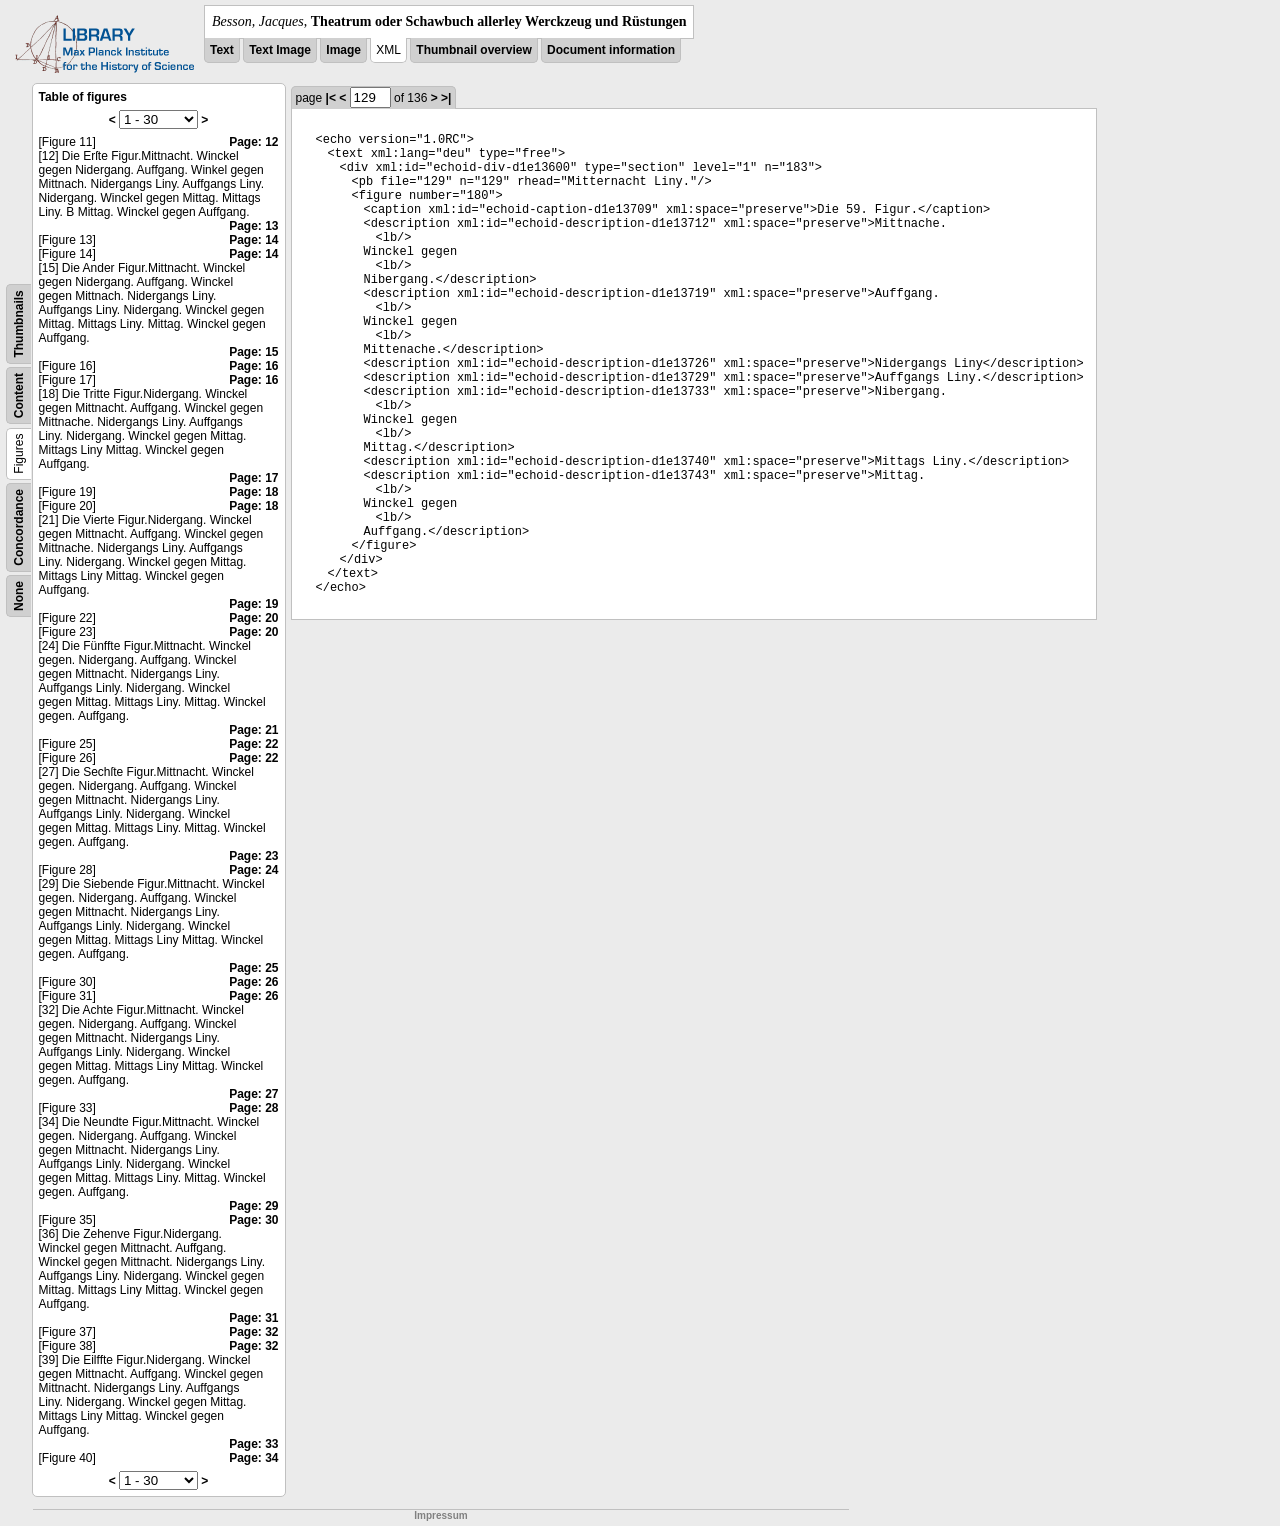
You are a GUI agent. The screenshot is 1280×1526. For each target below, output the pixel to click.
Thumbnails (19, 323)
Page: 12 (253, 142)
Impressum (440, 1515)
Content (19, 395)
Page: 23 (253, 856)
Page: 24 (253, 870)
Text (222, 50)
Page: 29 (253, 1206)
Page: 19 (253, 604)
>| (446, 98)
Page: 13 (253, 226)
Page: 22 (253, 744)
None (19, 596)
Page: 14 (253, 240)
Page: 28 (253, 1108)
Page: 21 (253, 730)
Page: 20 (253, 618)
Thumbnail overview (473, 50)
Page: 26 (253, 982)
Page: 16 (253, 366)
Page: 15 (253, 352)
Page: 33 (253, 1444)
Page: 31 (253, 1318)
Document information (611, 50)
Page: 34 (253, 1458)
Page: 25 (253, 968)
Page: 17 (253, 478)
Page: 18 (253, 492)
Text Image (280, 50)
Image (343, 50)
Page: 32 (253, 1332)
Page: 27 (253, 1094)
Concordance (19, 527)
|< (331, 98)
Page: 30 (253, 1220)
